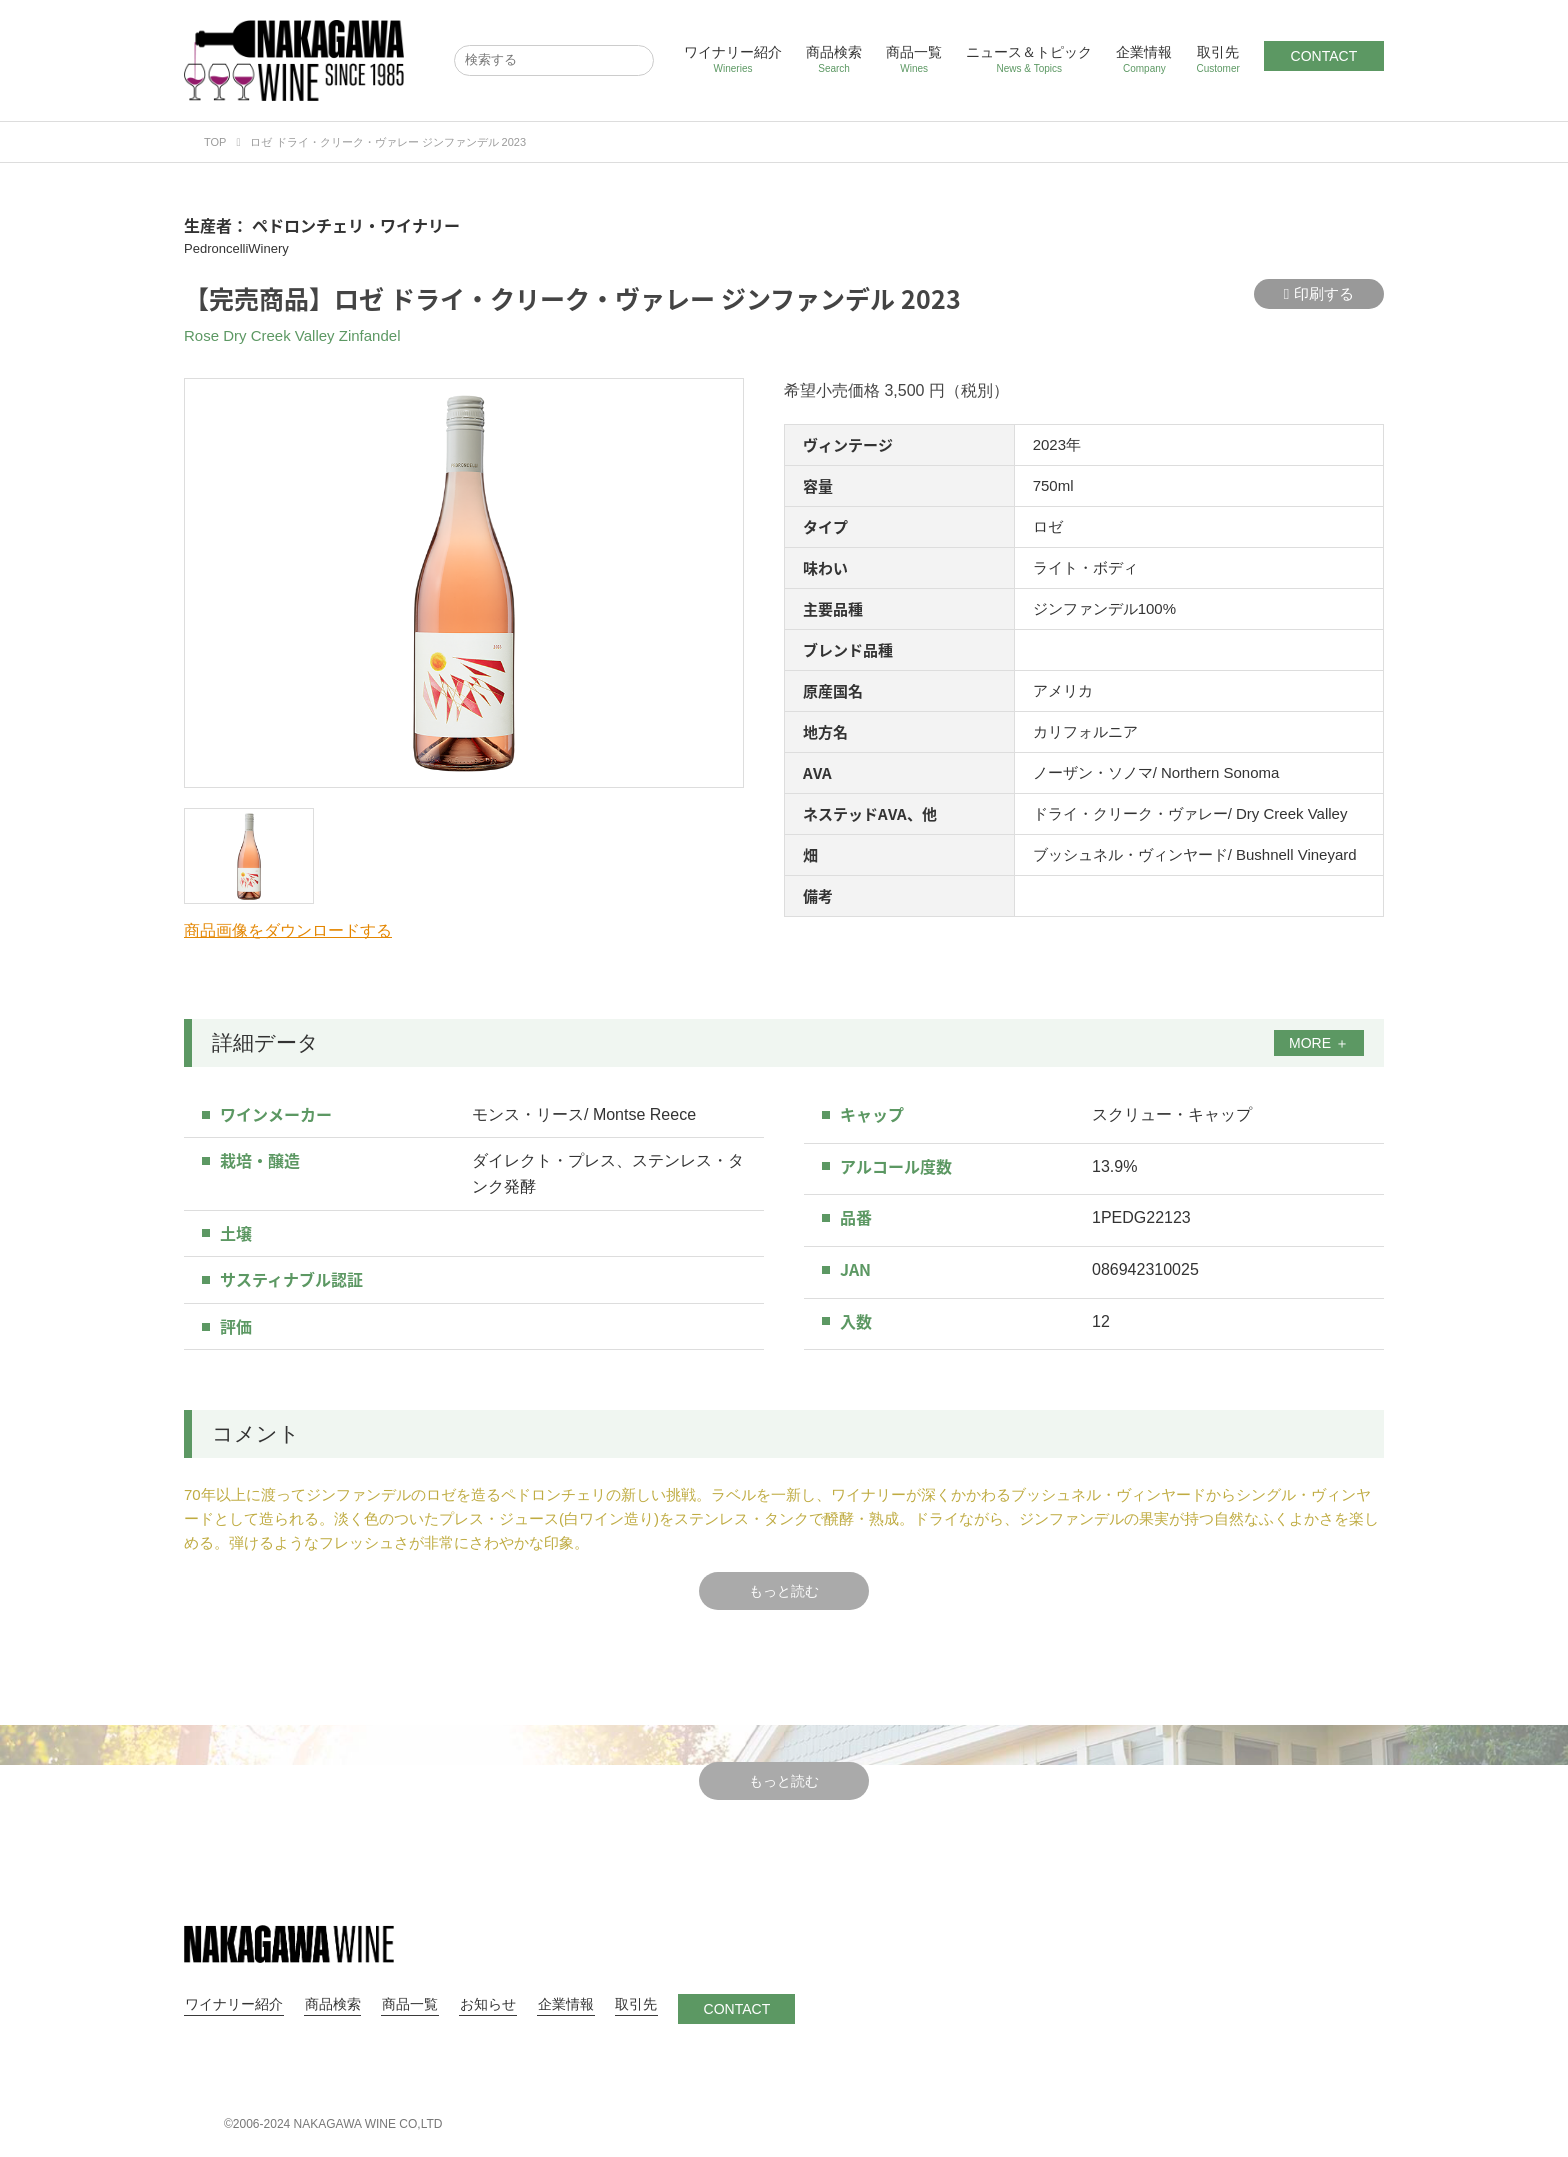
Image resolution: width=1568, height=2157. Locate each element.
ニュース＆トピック (1029, 59)
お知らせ (482, 2004)
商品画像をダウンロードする (288, 930)
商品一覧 (914, 59)
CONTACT (1324, 56)
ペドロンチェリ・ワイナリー (356, 225)
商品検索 (834, 59)
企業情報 (1144, 59)
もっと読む (784, 1591)
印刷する (1319, 294)
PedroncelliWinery (236, 248)
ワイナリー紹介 (733, 59)
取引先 (1217, 59)
